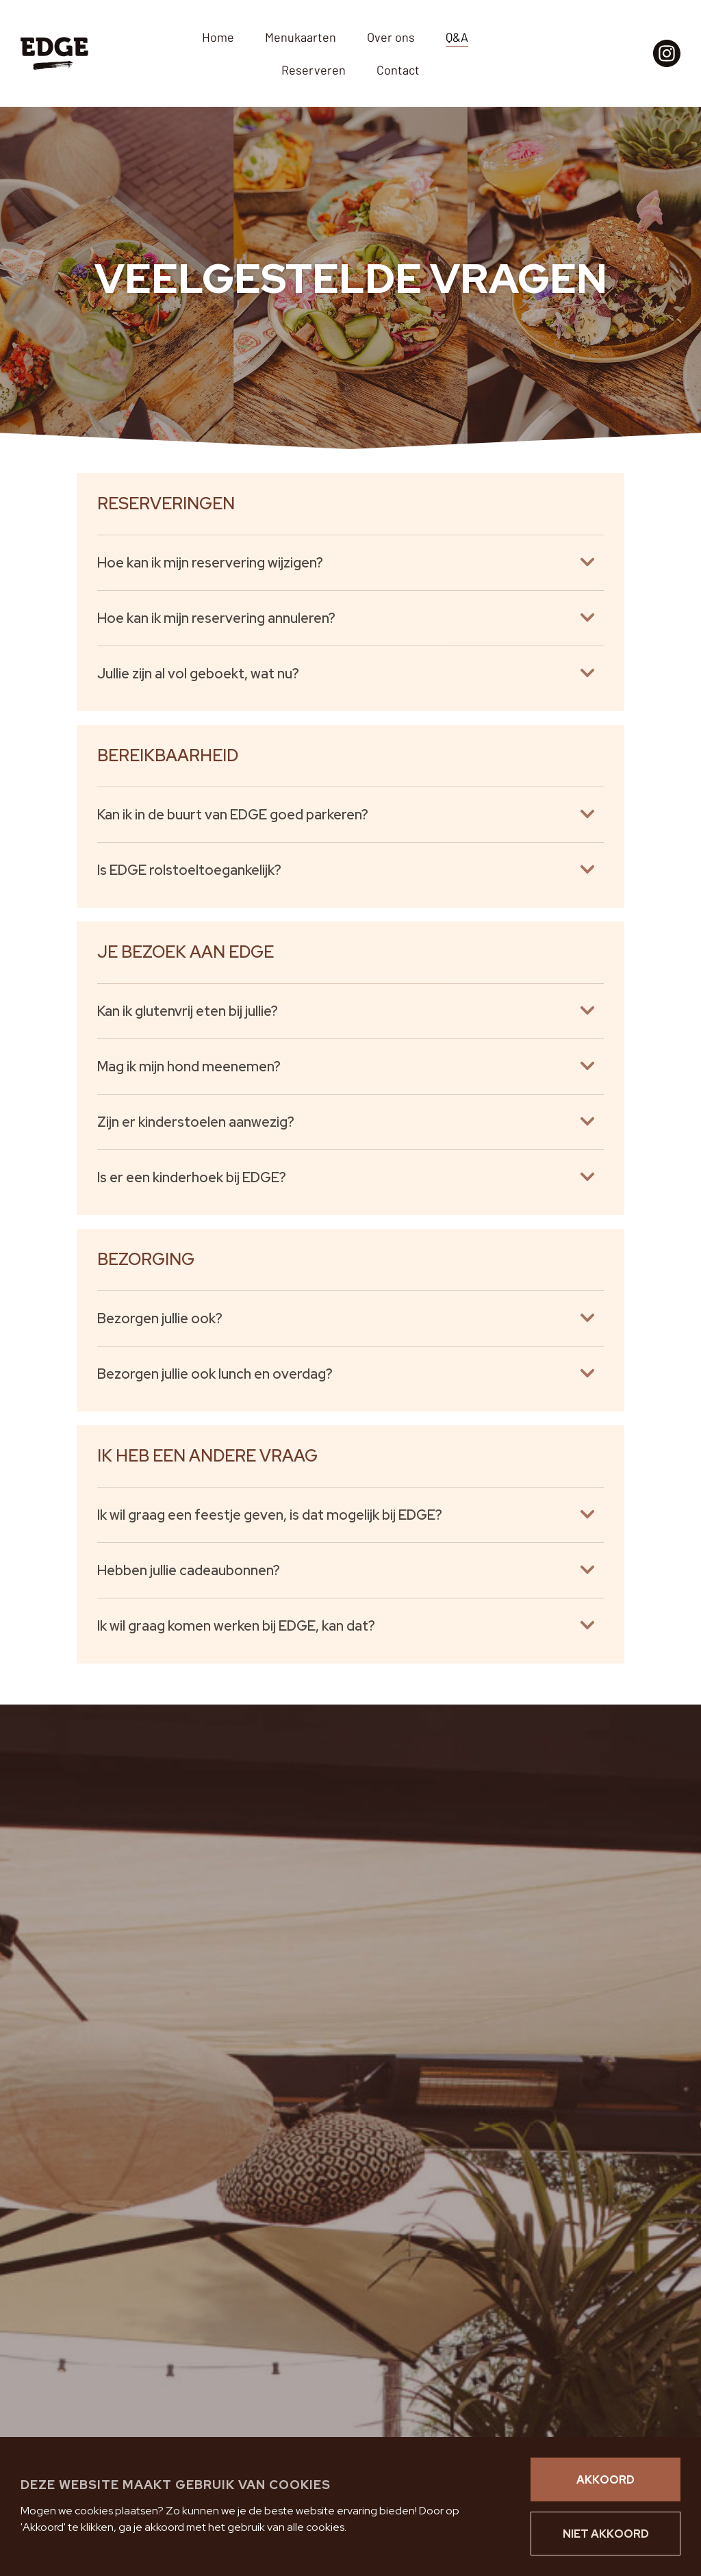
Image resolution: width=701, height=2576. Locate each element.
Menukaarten (300, 36)
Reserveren (313, 69)
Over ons (391, 36)
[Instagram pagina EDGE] (666, 53)
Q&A (457, 36)
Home (218, 36)
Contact (398, 69)
